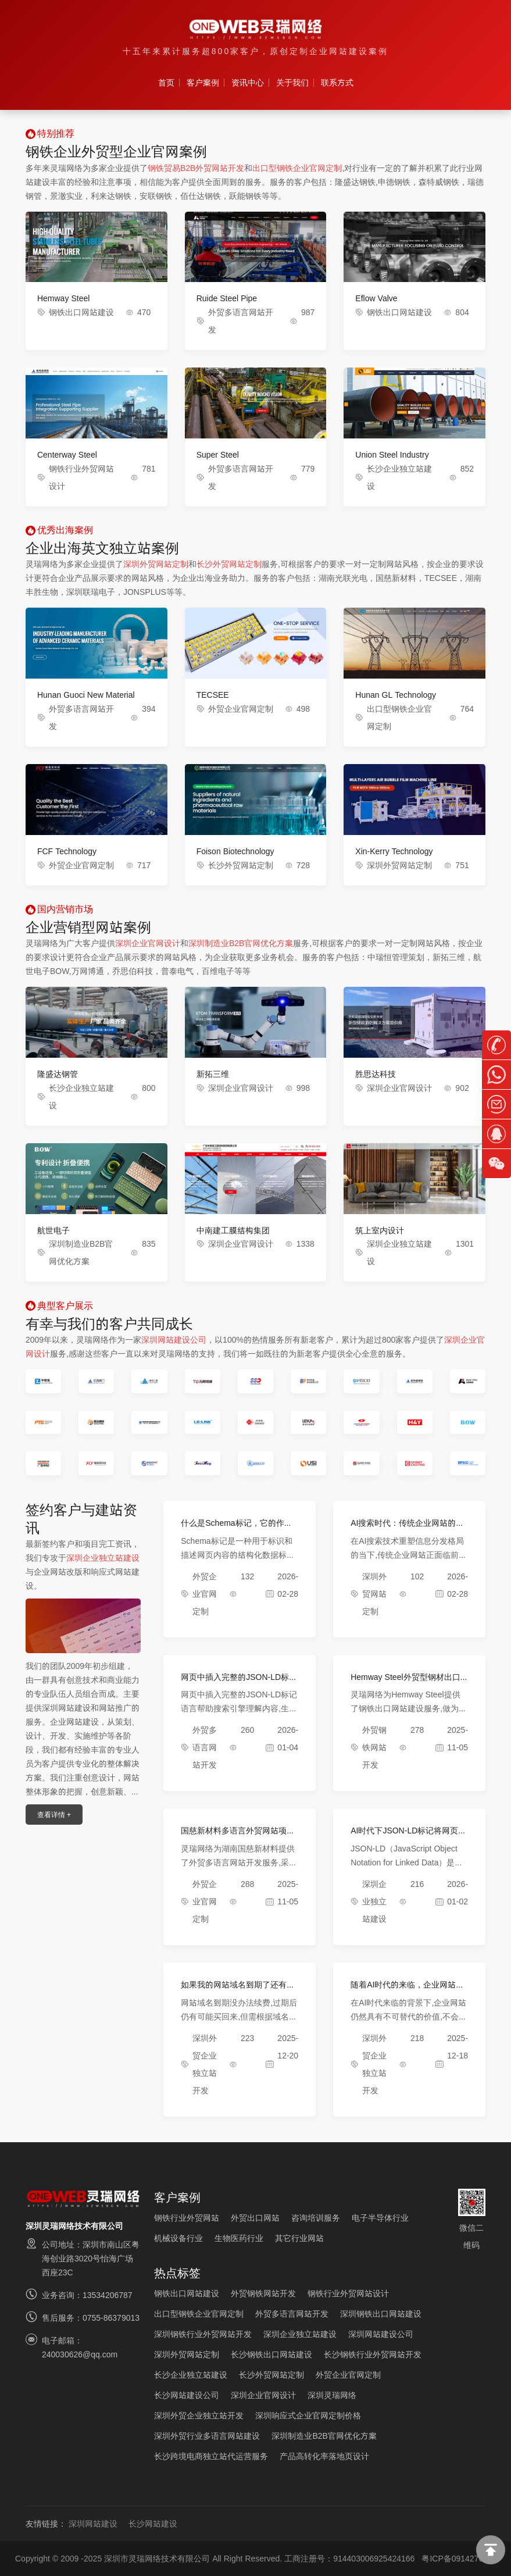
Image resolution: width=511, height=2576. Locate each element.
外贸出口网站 (255, 2218)
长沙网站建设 (152, 2523)
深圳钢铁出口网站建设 (380, 2314)
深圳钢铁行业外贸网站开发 (203, 2334)
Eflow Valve (376, 298)
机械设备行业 (178, 2238)
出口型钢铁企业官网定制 (297, 168)
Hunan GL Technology (395, 695)
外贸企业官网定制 (240, 709)
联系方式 (337, 83)
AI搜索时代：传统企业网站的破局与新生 (407, 1528)
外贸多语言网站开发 (204, 1747)
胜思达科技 (375, 1074)
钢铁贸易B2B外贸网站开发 (196, 168)
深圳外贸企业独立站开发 (199, 2415)
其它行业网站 (299, 2238)
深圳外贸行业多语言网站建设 (207, 2436)
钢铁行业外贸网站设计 (348, 2293)
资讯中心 (247, 83)
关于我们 (292, 83)
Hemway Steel (63, 298)
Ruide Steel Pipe (227, 298)
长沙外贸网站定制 (229, 564)
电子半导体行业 (380, 2218)
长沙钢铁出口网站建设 (271, 2354)
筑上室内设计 (379, 1230)
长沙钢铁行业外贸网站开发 (372, 2354)
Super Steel (217, 455)
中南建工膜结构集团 (233, 1230)
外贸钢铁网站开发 (374, 1747)
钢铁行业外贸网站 (186, 2218)
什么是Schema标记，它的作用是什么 (236, 1528)
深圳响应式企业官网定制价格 (308, 2415)
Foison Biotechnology (235, 851)
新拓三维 (212, 1074)
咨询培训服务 (315, 2218)
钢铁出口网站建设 (81, 312)
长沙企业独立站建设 (190, 2375)
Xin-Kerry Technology (394, 851)
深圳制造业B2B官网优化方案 (240, 943)
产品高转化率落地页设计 (324, 2456)
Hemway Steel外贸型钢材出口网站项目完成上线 (405, 1682)
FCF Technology (67, 851)
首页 (166, 83)
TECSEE (212, 695)
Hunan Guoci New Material (86, 695)
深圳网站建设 (93, 2523)
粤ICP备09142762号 (458, 2558)
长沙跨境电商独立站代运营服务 (211, 2456)
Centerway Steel (67, 455)
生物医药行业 (239, 2238)
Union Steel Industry (391, 455)
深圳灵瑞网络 (332, 2395)
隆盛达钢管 (57, 1074)
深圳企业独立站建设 (103, 1558)
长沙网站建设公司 (186, 2395)
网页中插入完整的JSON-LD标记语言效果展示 (239, 1682)
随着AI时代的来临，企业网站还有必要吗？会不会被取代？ (407, 1989)
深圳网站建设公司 (173, 1340)
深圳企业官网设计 (147, 943)
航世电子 (53, 1230)
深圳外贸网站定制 (155, 564)
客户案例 (203, 83)
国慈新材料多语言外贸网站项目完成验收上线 (238, 1835)
